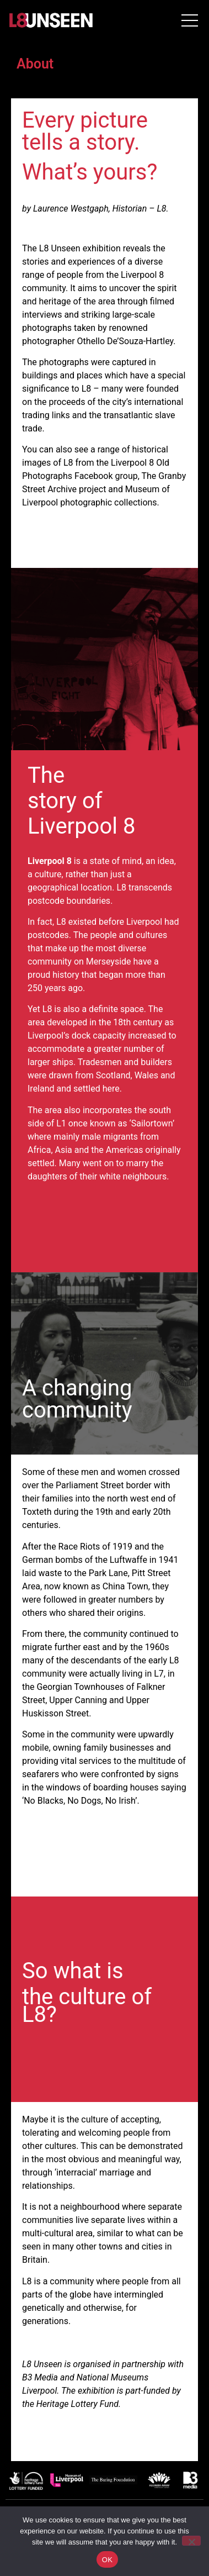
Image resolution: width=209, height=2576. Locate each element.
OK (107, 2560)
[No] (191, 2541)
